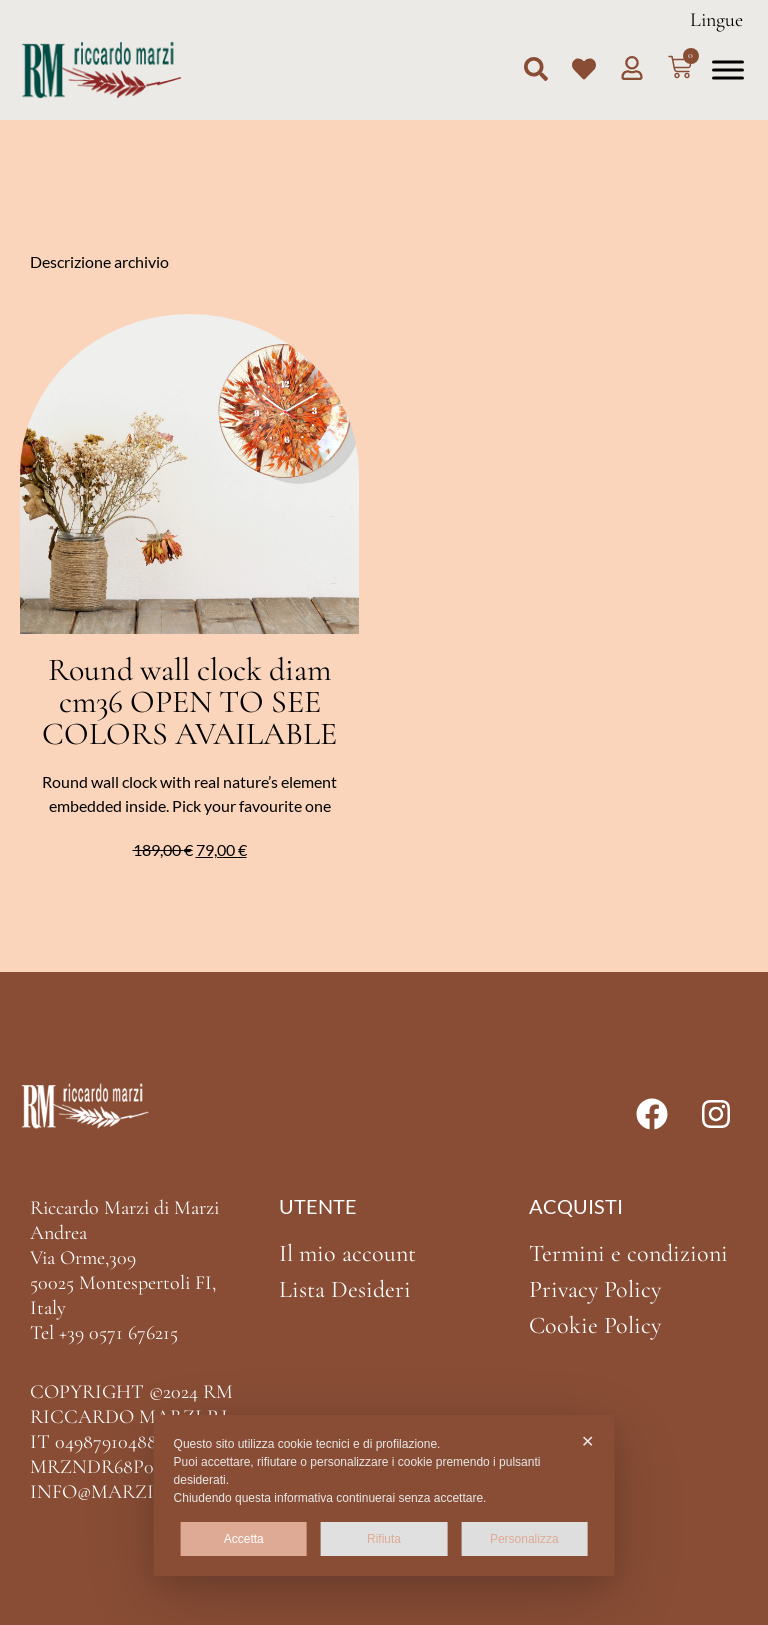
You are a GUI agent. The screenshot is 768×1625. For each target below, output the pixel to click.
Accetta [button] (244, 1539)
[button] (536, 69)
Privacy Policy (595, 1289)
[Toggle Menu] (728, 69)
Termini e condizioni (628, 1253)
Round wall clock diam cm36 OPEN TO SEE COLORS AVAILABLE (189, 701)
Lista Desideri (345, 1289)
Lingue (716, 20)
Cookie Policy (595, 1325)
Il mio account (347, 1253)
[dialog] (384, 1495)
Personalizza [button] (524, 1539)
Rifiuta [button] (384, 1539)
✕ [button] (587, 1441)
